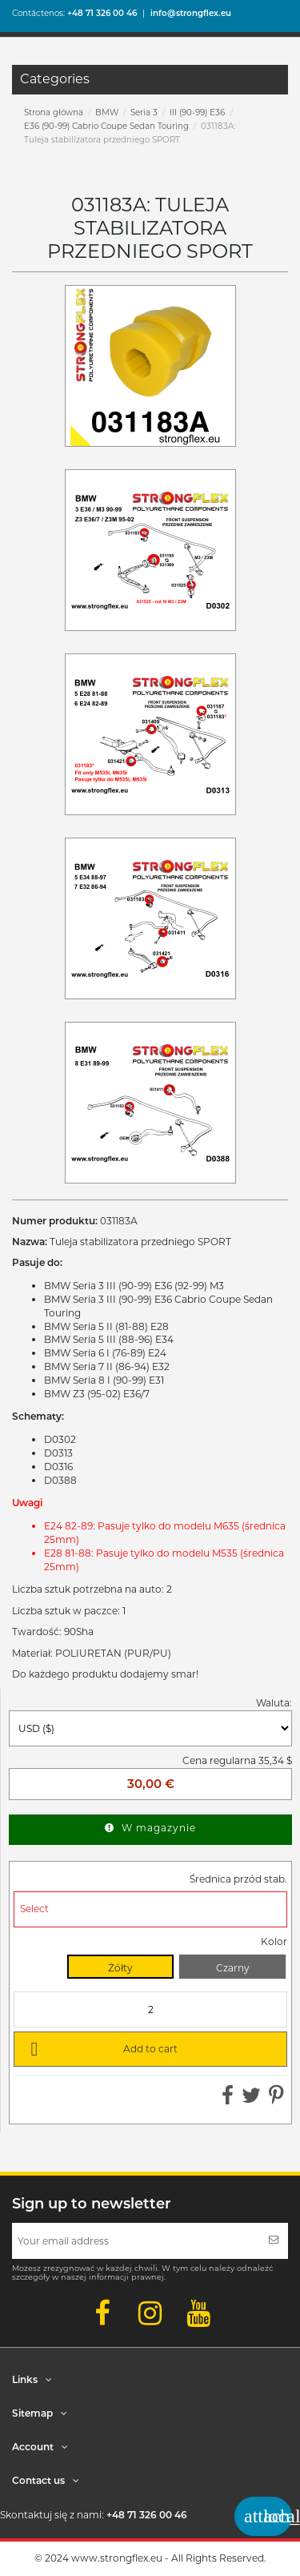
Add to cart (101, 2048)
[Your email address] (135, 2241)
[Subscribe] (273, 2241)
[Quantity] (150, 2009)
